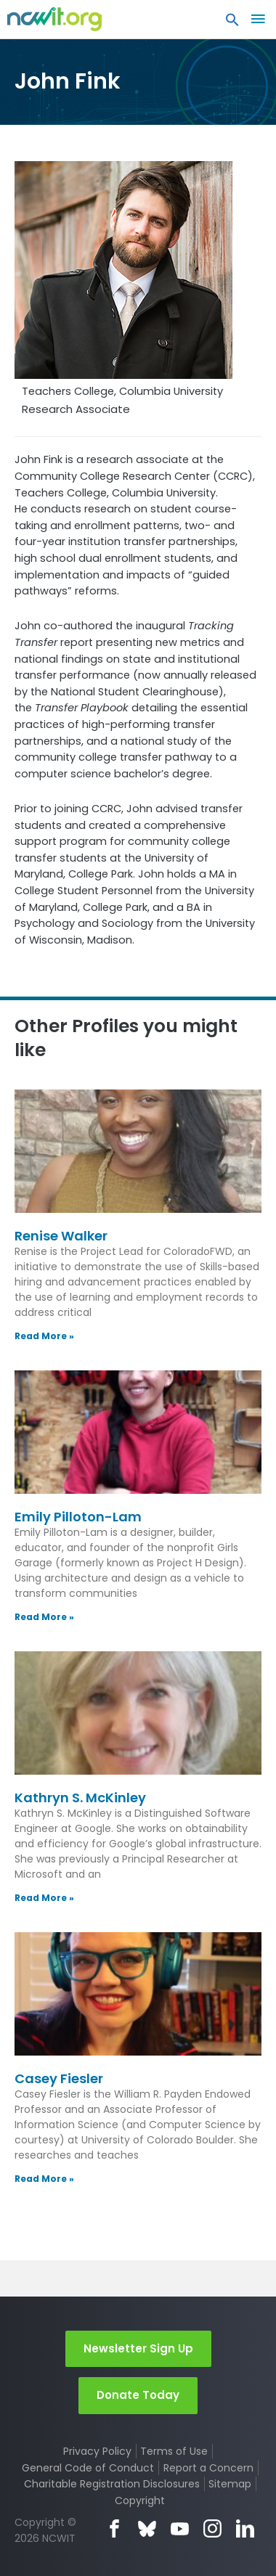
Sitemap (229, 2484)
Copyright (140, 2500)
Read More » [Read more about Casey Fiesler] (44, 2178)
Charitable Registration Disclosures (112, 2484)
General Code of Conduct (88, 2468)
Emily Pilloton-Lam (78, 1517)
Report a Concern (208, 2468)
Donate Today (138, 2395)
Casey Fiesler (59, 2078)
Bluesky (147, 2528)
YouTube (180, 2528)
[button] (232, 23)
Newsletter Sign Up (138, 2348)
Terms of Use (174, 2451)
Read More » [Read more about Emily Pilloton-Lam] (44, 1617)
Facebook (114, 2528)
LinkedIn (245, 2528)
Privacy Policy (97, 2451)
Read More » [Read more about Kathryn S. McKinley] (44, 1898)
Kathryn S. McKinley (80, 1797)
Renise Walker (61, 1236)
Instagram (212, 2528)
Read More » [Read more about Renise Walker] (44, 1336)
